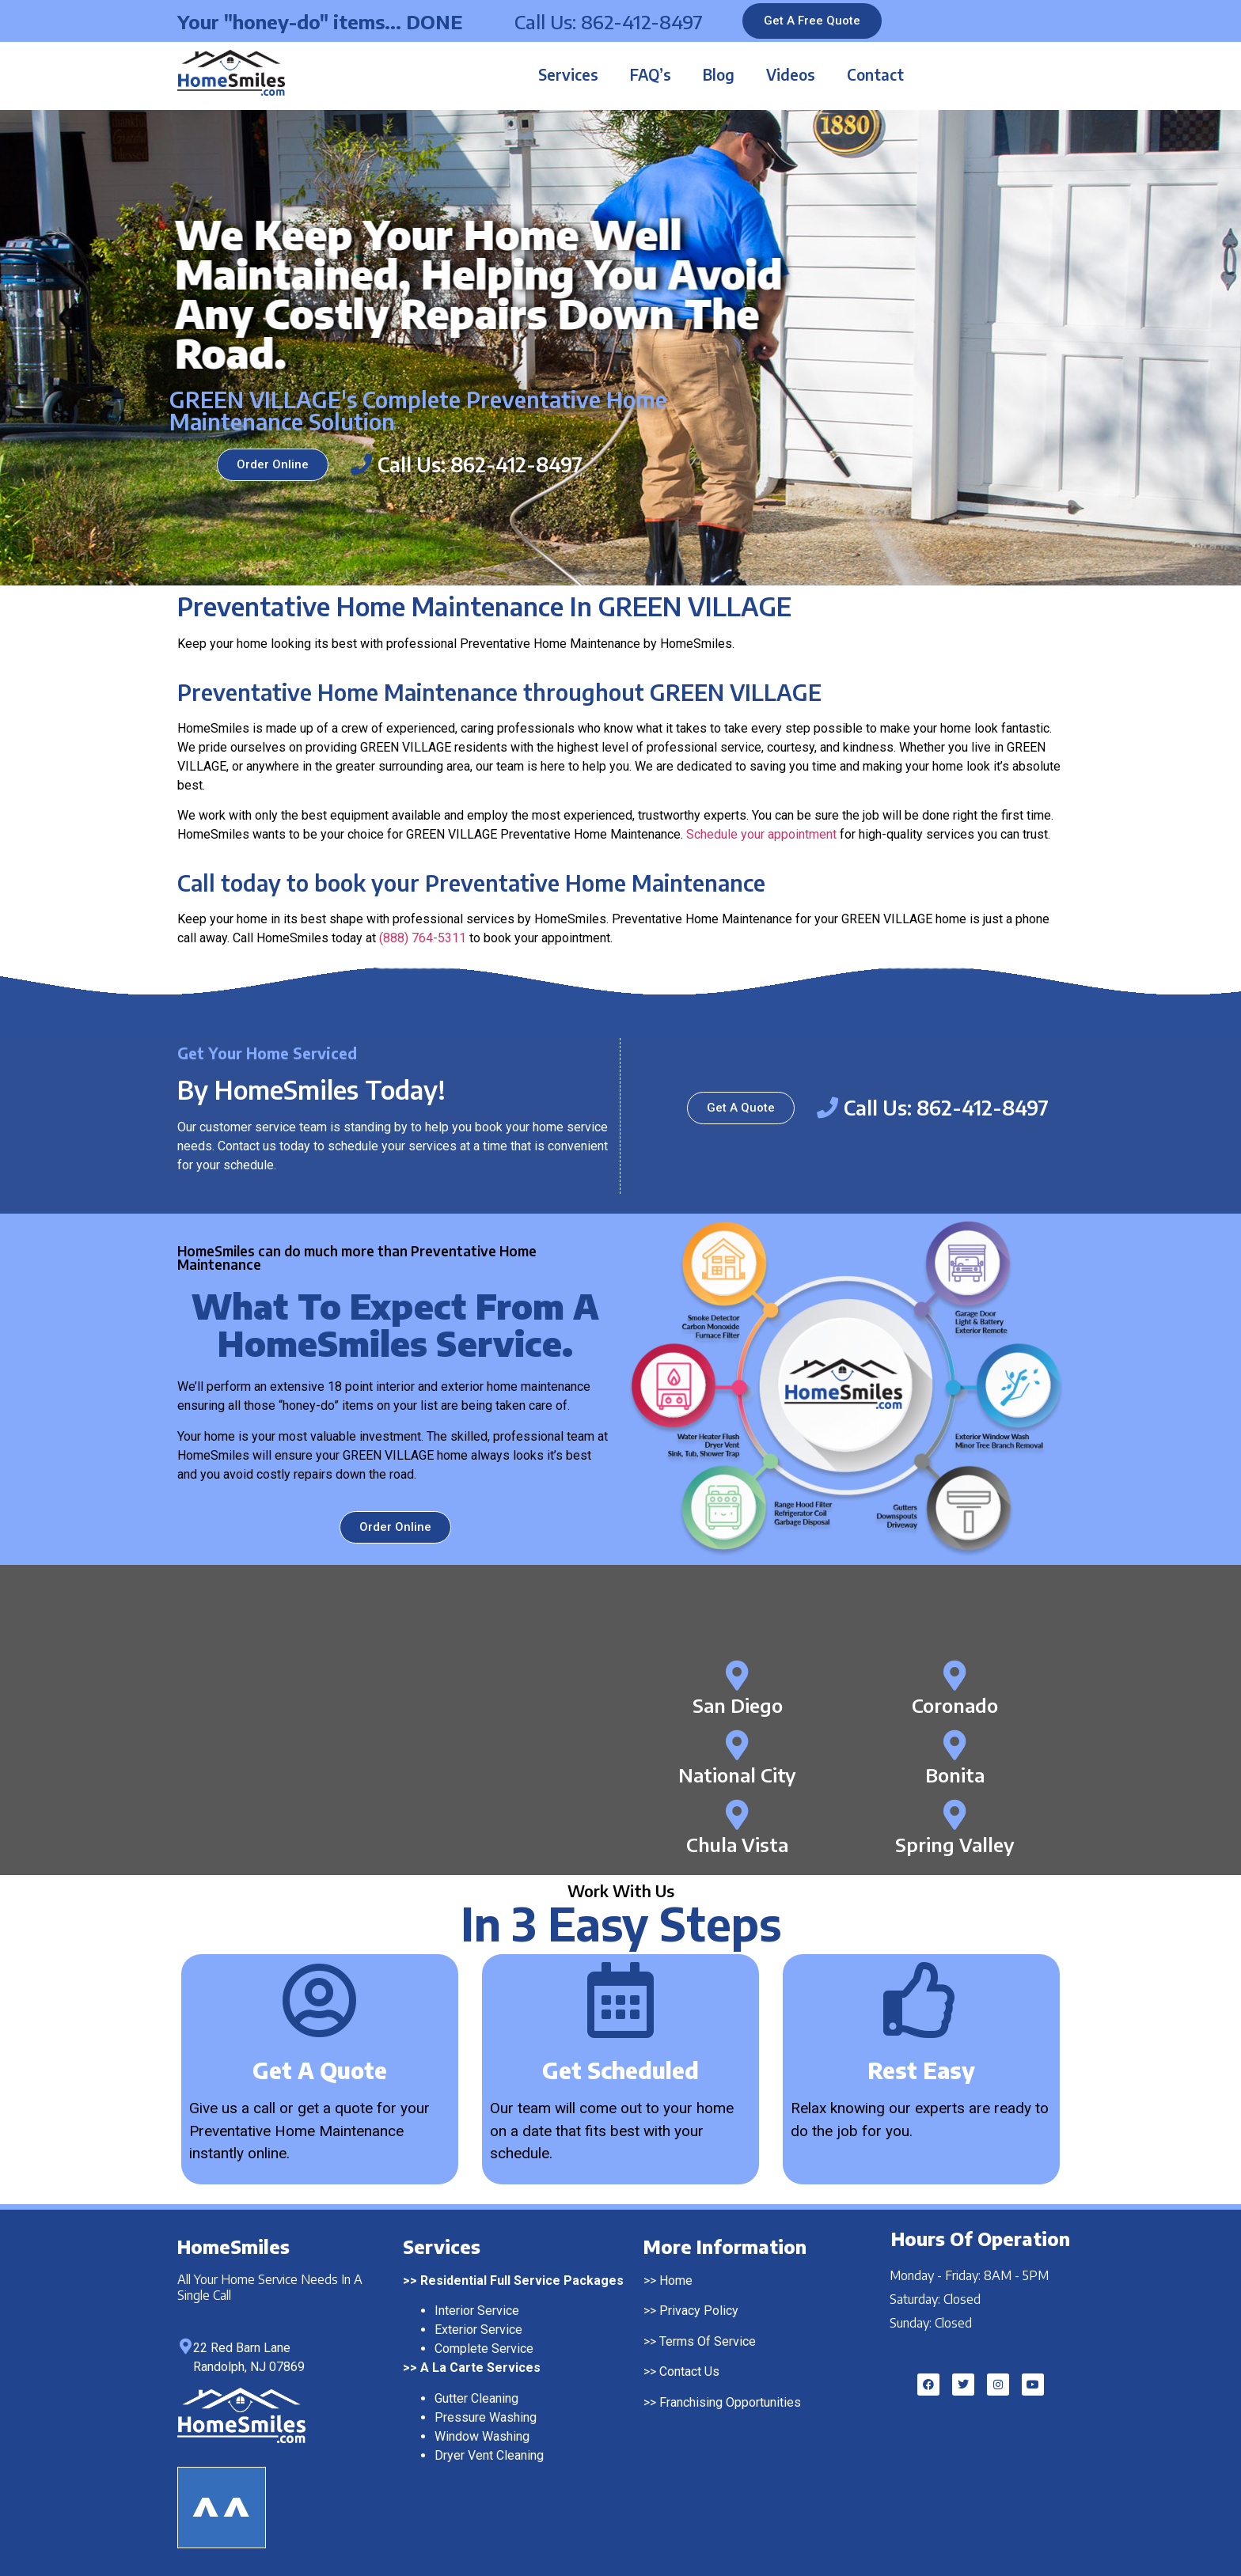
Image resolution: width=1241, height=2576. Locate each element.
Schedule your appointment (761, 834)
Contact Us (689, 2371)
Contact (875, 74)
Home (676, 2280)
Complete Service (484, 2348)
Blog (718, 74)
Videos (790, 74)
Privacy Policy (698, 2310)
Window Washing (482, 2436)
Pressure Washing (486, 2417)
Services (568, 74)
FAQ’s (650, 74)
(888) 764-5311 (422, 937)
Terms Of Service (707, 2341)
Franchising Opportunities (730, 2402)
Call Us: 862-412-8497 (608, 21)
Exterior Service (478, 2329)
